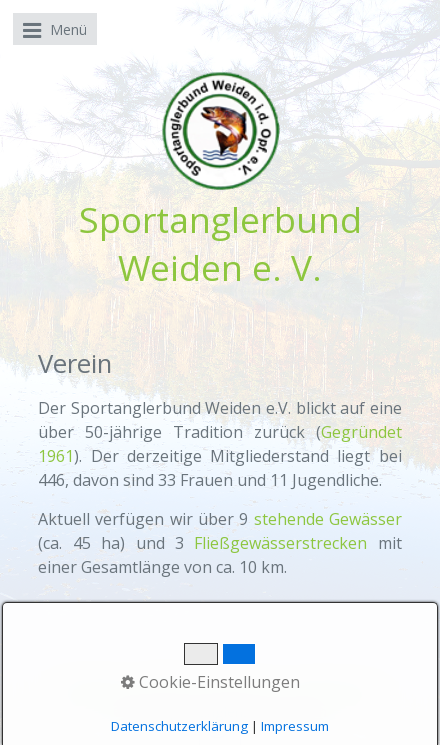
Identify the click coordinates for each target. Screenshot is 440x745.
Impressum (244, 692)
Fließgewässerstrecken (280, 543)
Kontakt (166, 692)
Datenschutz (337, 692)
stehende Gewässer (328, 519)
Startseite (93, 692)
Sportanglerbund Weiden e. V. (220, 243)
